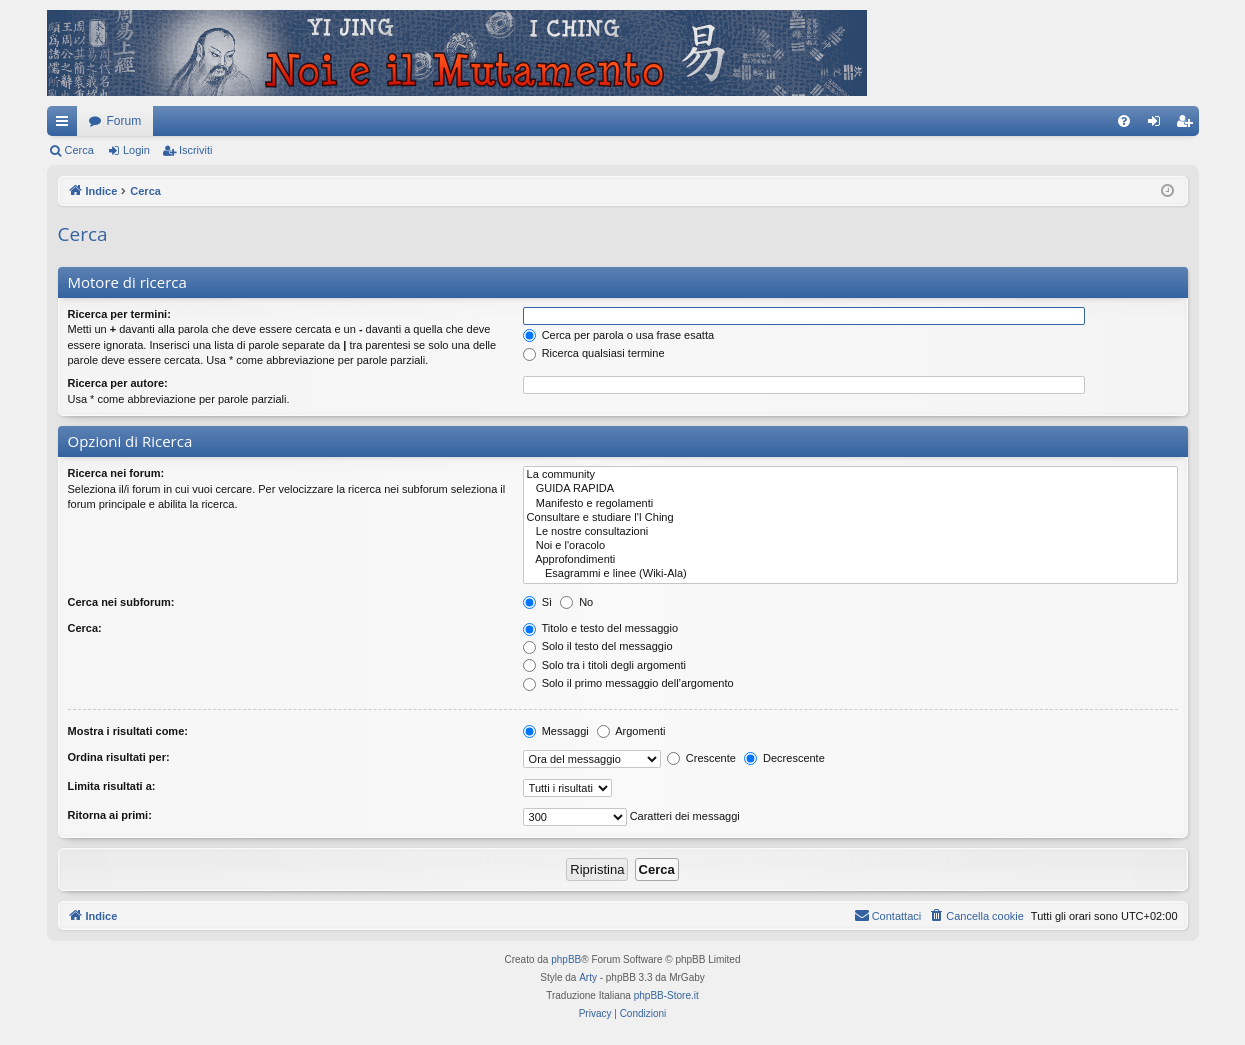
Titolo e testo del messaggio (600, 628)
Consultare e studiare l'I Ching (850, 518)
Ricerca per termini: (119, 314)
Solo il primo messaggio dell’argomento (628, 683)
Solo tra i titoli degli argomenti (604, 665)
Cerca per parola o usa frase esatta (618, 335)
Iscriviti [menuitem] (1188, 125)
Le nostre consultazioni (850, 532)
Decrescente (784, 758)
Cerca (79, 150)
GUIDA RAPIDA (850, 489)
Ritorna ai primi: (110, 815)
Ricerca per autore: (118, 383)
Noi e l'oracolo (850, 546)
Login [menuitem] (1157, 125)
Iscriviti (196, 150)
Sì (537, 602)
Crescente (701, 758)
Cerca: (85, 628)
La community (850, 475)
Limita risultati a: (112, 786)
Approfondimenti (850, 560)
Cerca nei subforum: (121, 602)
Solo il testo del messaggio (598, 646)
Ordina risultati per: (119, 757)
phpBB (566, 959)
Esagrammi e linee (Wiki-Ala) (850, 574)
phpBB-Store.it (666, 995)
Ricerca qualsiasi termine (594, 353)
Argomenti (631, 731)
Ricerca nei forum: (116, 473)
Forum (124, 121)
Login (136, 150)
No (576, 602)
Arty (588, 977)
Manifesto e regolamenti (850, 504)
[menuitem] (1124, 121)
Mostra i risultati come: (128, 731)
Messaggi (556, 731)
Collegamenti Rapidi (66, 125)
